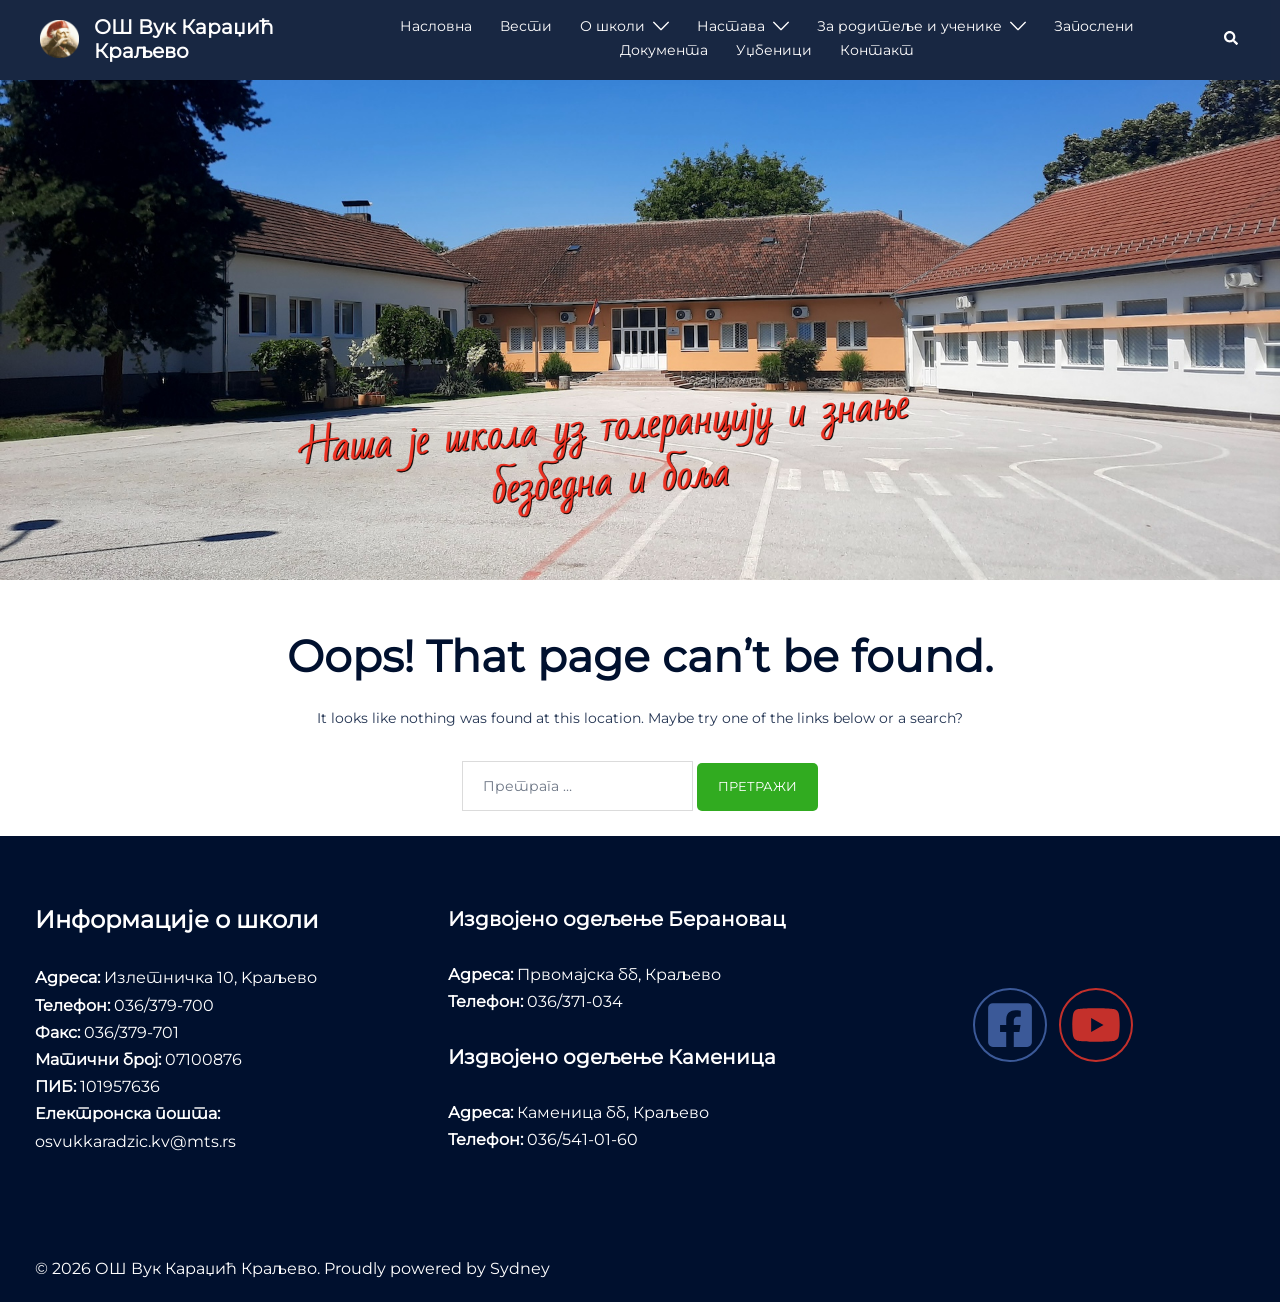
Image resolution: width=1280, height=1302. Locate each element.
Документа (664, 50)
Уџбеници (774, 50)
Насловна (436, 26)
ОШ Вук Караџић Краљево (183, 39)
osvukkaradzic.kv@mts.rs (135, 1141)
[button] (1232, 39)
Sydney (520, 1268)
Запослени (1094, 26)
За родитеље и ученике (909, 26)
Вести (526, 26)
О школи (612, 26)
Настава (731, 26)
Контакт (877, 50)
